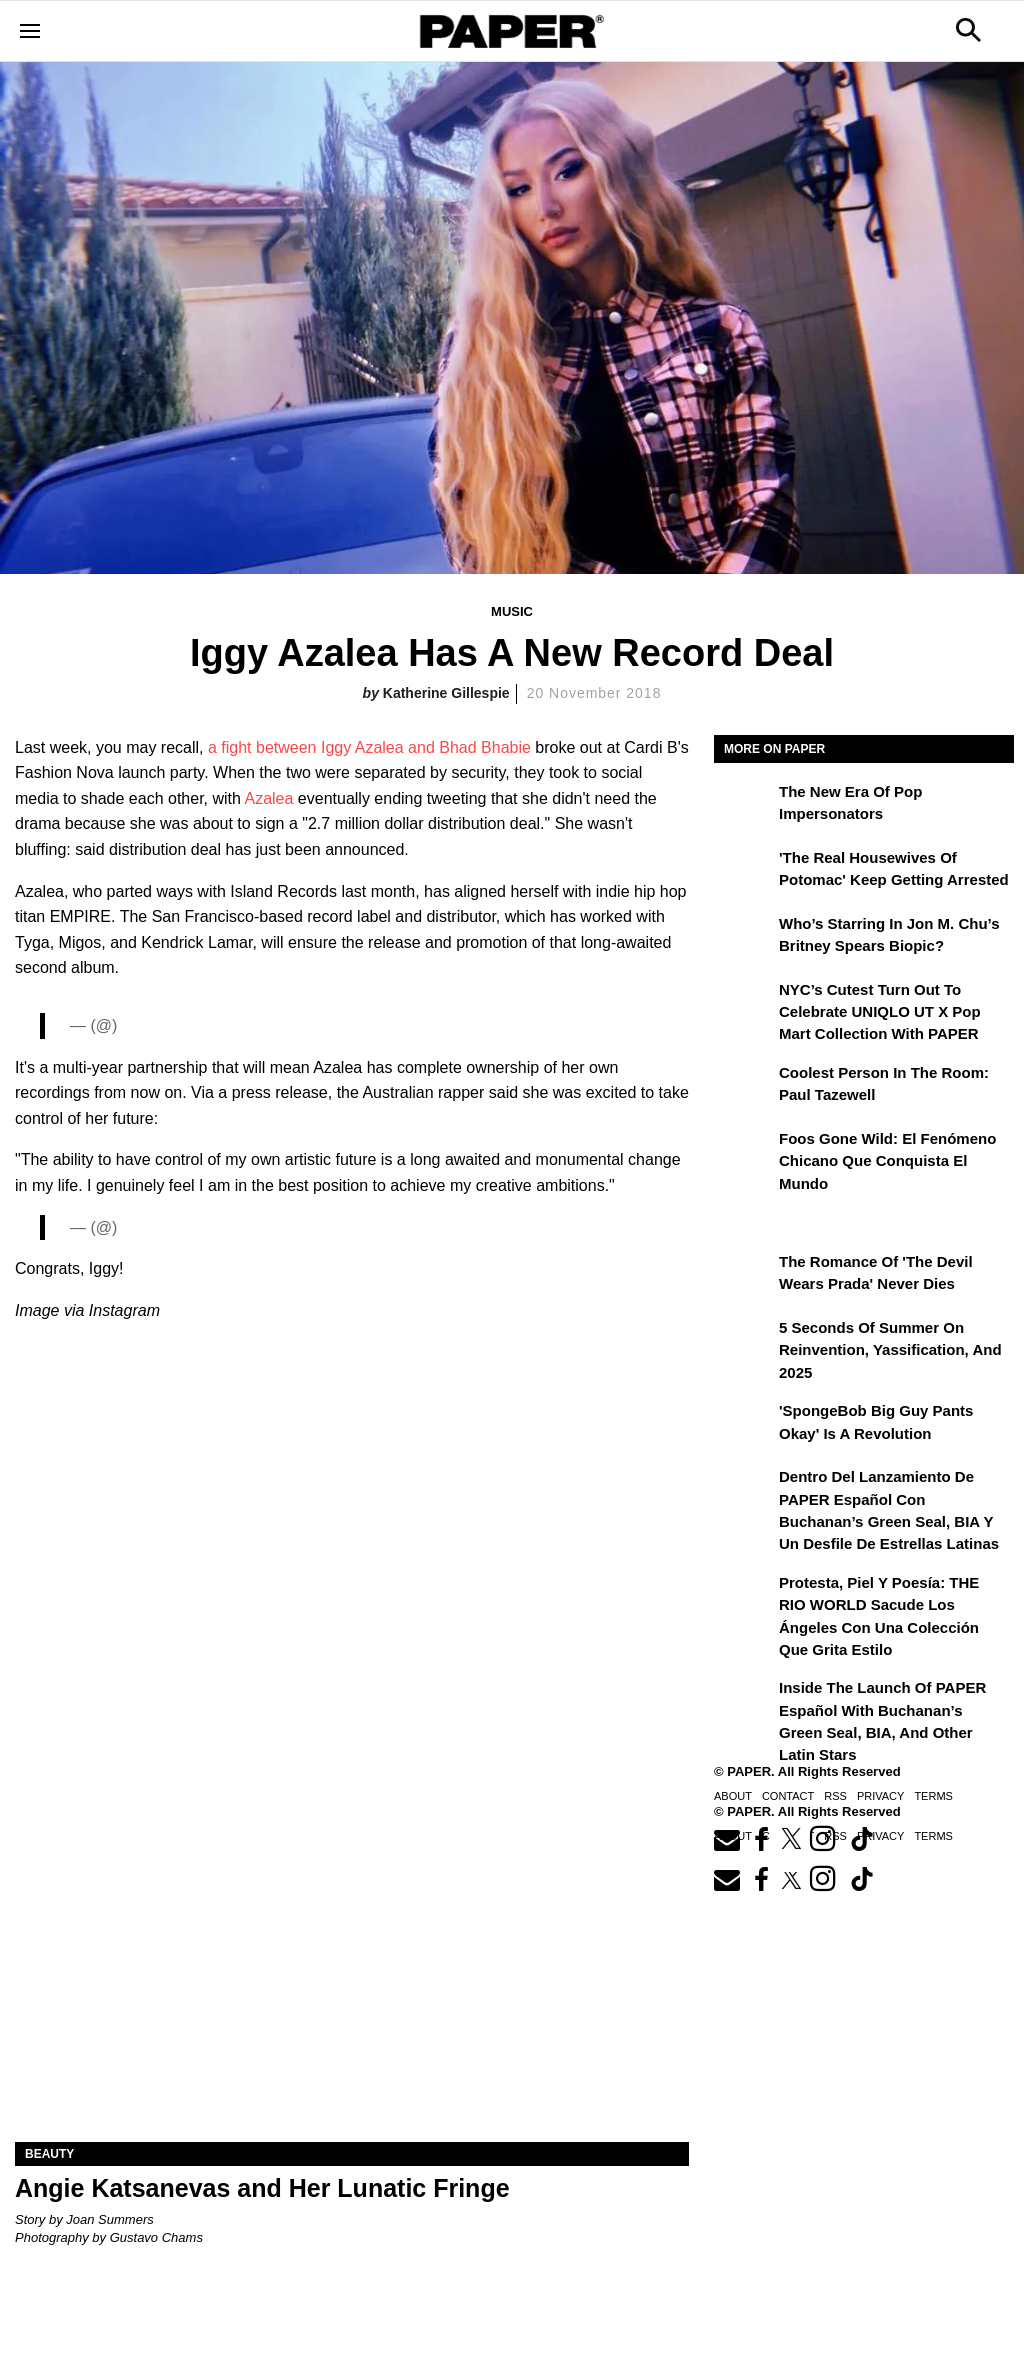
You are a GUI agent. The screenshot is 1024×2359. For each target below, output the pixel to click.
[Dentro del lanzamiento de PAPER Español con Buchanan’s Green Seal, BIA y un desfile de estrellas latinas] (744, 1491)
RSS (835, 1796)
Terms (933, 1796)
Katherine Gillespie (446, 693)
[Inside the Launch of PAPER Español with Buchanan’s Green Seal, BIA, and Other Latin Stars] (744, 1702)
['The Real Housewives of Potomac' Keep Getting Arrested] (744, 872)
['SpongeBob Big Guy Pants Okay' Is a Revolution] (744, 1425)
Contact (788, 1796)
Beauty (49, 2154)
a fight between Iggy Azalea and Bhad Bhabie (369, 747)
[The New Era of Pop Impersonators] (744, 806)
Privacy (880, 1796)
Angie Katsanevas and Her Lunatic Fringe (262, 2188)
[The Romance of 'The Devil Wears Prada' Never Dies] (744, 1276)
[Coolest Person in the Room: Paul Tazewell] (744, 1087)
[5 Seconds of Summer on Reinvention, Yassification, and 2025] (744, 1342)
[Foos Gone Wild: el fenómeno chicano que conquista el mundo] (744, 1153)
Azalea (268, 798)
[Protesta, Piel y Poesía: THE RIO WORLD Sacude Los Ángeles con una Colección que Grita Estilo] (744, 1597)
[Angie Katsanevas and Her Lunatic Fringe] (352, 1973)
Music (512, 611)
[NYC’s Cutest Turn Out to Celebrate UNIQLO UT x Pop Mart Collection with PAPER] (744, 1004)
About (733, 1796)
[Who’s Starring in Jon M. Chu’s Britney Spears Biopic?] (744, 938)
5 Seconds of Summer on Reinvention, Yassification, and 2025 (890, 1350)
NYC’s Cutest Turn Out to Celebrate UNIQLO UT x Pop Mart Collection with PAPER (880, 1012)
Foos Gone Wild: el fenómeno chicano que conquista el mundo (887, 1161)
